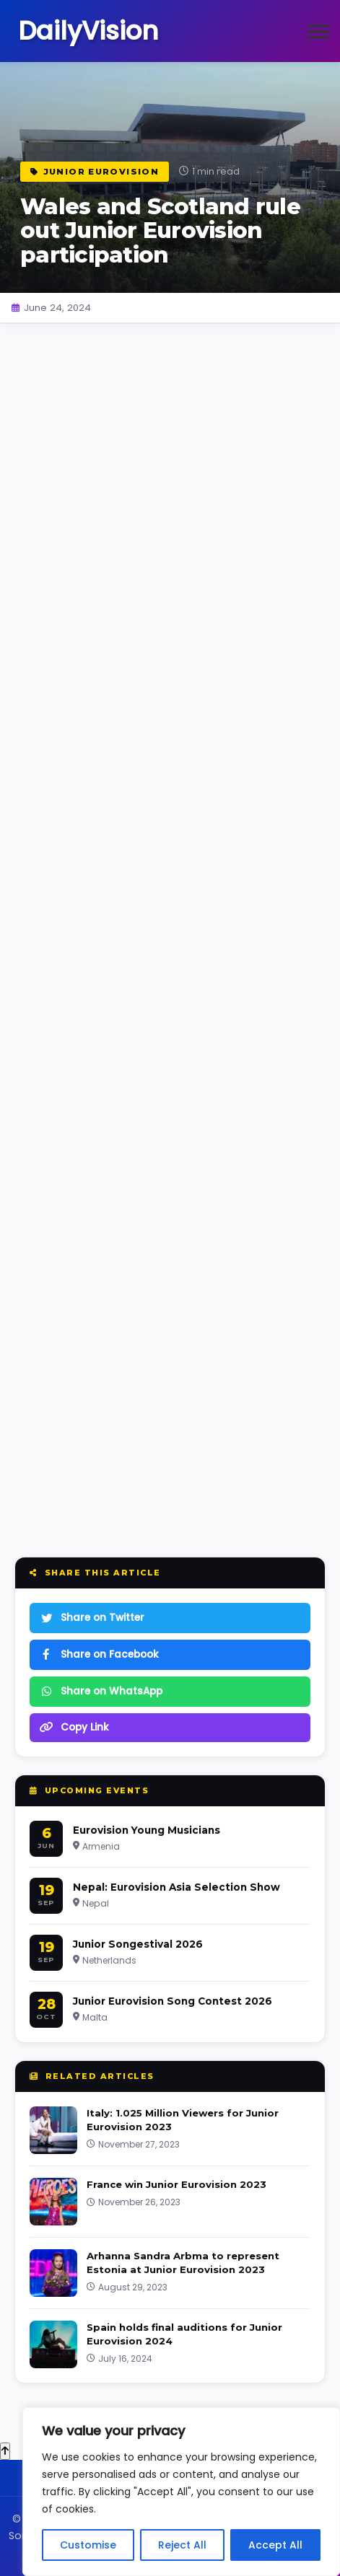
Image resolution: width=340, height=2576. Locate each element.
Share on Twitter (92, 1618)
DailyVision (88, 30)
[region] (181, 2491)
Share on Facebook (99, 1654)
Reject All (182, 2545)
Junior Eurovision (94, 172)
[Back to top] (5, 2451)
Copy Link (74, 1727)
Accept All (275, 2545)
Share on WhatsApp (101, 1691)
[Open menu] (318, 31)
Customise (88, 2545)
